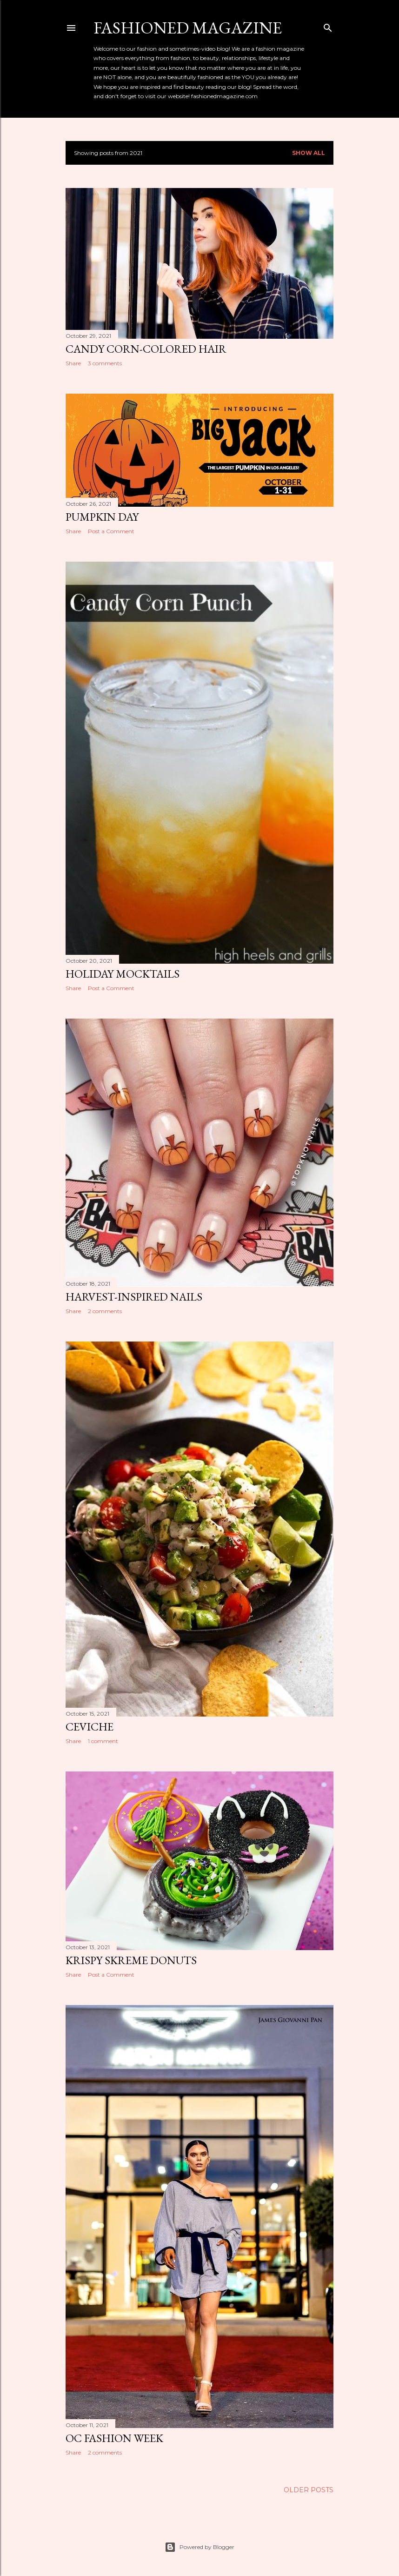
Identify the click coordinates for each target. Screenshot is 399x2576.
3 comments (105, 363)
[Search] (327, 26)
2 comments (105, 1311)
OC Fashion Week (114, 2438)
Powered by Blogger (199, 2547)
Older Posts (308, 2490)
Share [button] (73, 363)
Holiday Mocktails (123, 973)
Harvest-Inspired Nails (134, 1296)
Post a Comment (111, 531)
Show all (308, 152)
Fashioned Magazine (187, 28)
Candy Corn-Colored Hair (146, 349)
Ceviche (89, 1726)
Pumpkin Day (102, 517)
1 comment (103, 1740)
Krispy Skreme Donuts (131, 1960)
